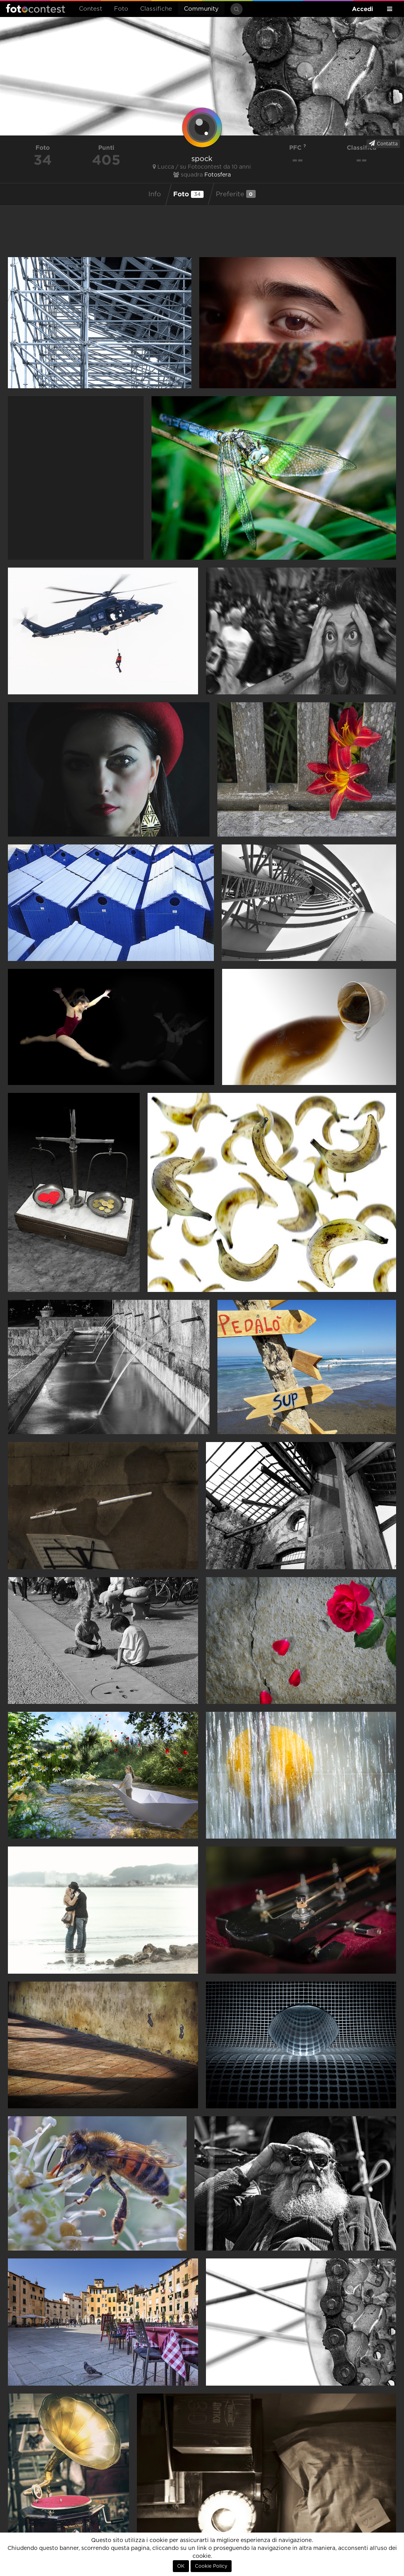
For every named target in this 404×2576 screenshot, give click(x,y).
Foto (121, 9)
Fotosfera (217, 175)
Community (201, 9)
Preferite (236, 194)
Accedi (362, 9)
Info (154, 194)
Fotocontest (35, 8)
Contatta (383, 143)
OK (181, 2566)
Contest (90, 9)
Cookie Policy (211, 2566)
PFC (297, 147)
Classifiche (156, 9)
